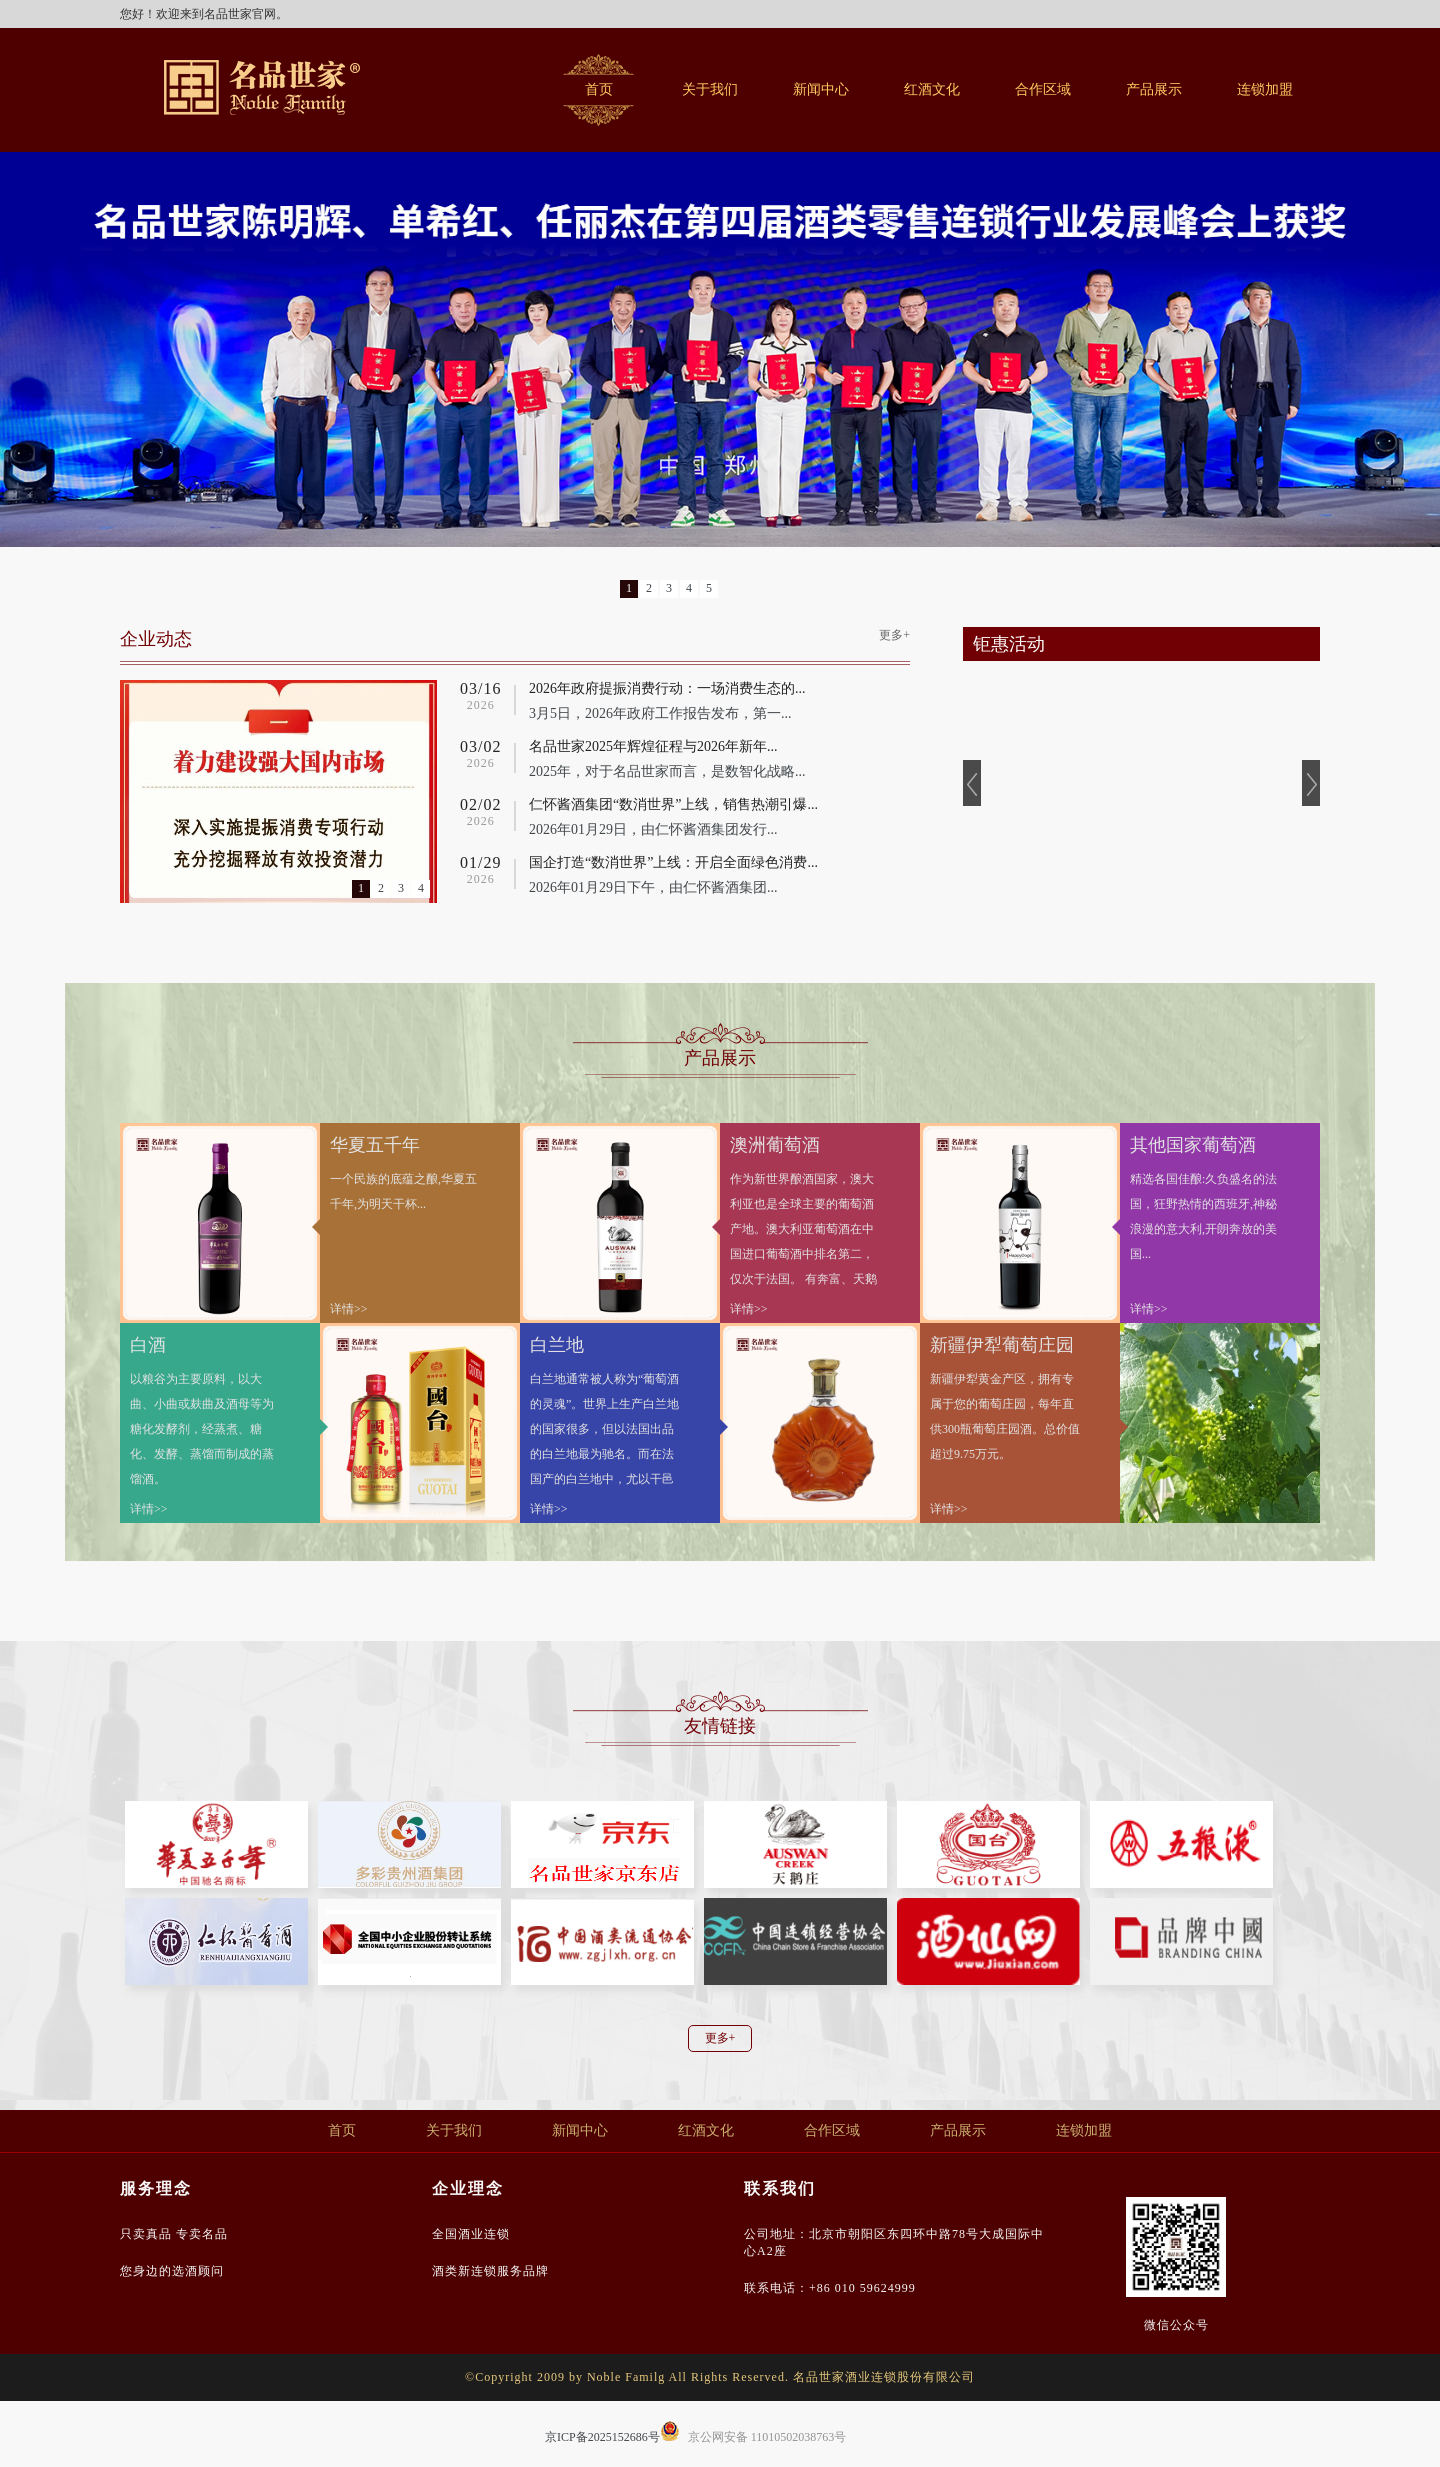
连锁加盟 (1265, 89)
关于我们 (710, 89)
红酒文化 (932, 89)
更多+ (894, 635)
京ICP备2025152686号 (602, 2437)
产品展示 (1154, 89)
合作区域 (1043, 89)
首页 (599, 89)
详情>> (349, 1309)
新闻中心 (821, 89)
